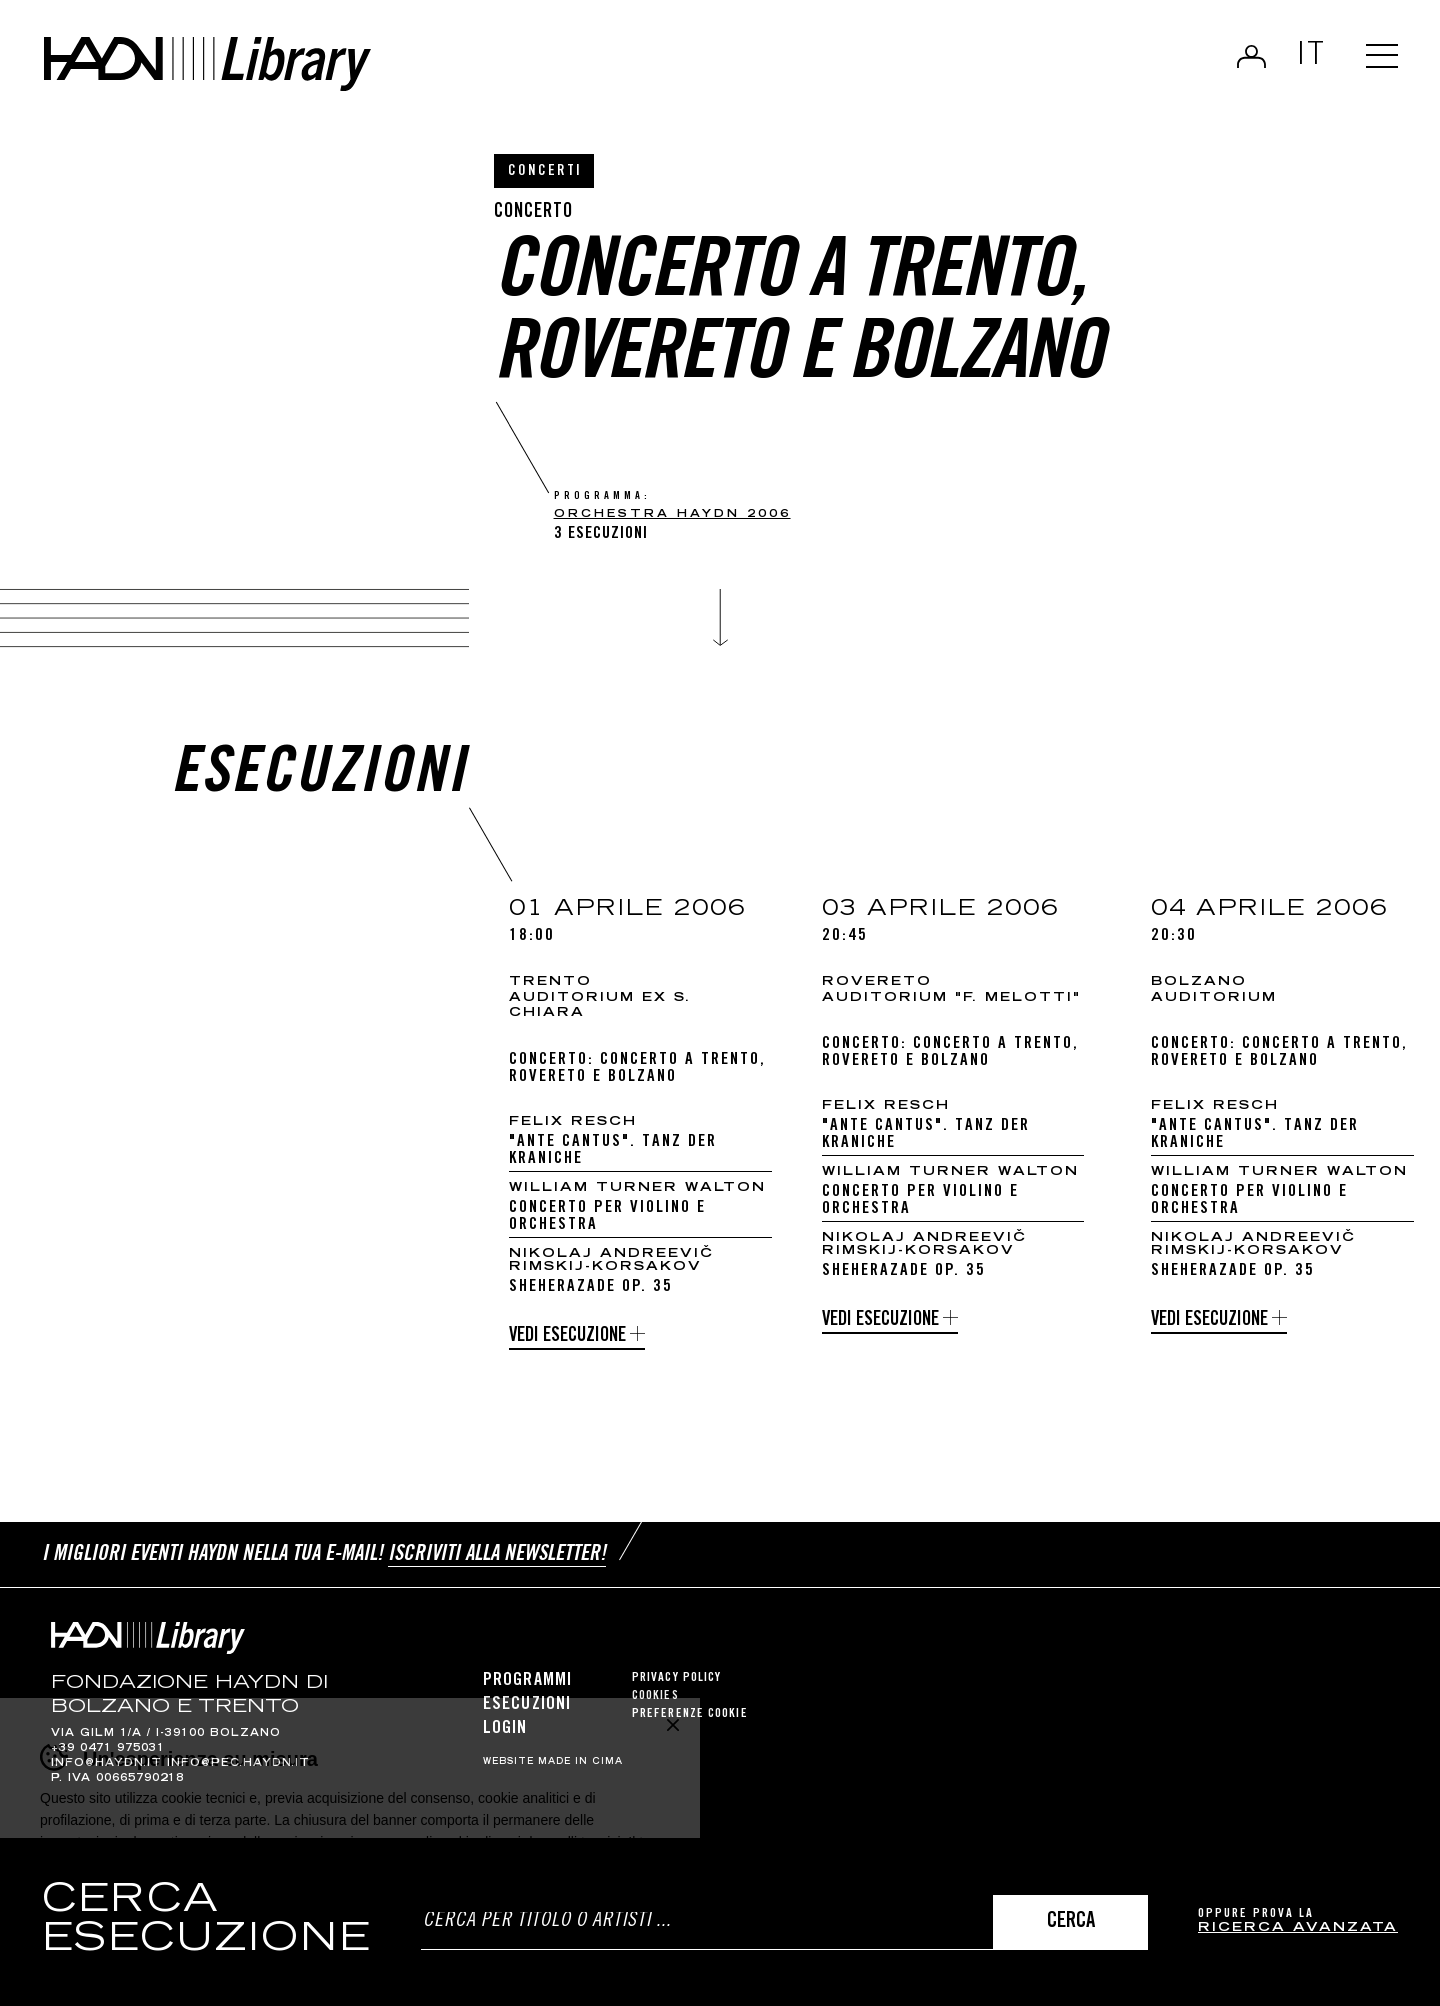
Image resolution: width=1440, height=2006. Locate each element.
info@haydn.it (106, 1764)
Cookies (655, 1696)
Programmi (527, 1681)
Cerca (1071, 1922)
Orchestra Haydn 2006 (672, 514)
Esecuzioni (527, 1705)
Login (1251, 56)
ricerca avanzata (1298, 1928)
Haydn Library (207, 64)
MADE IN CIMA (580, 1762)
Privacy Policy (676, 1678)
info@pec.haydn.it (238, 1764)
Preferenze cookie (690, 1714)
